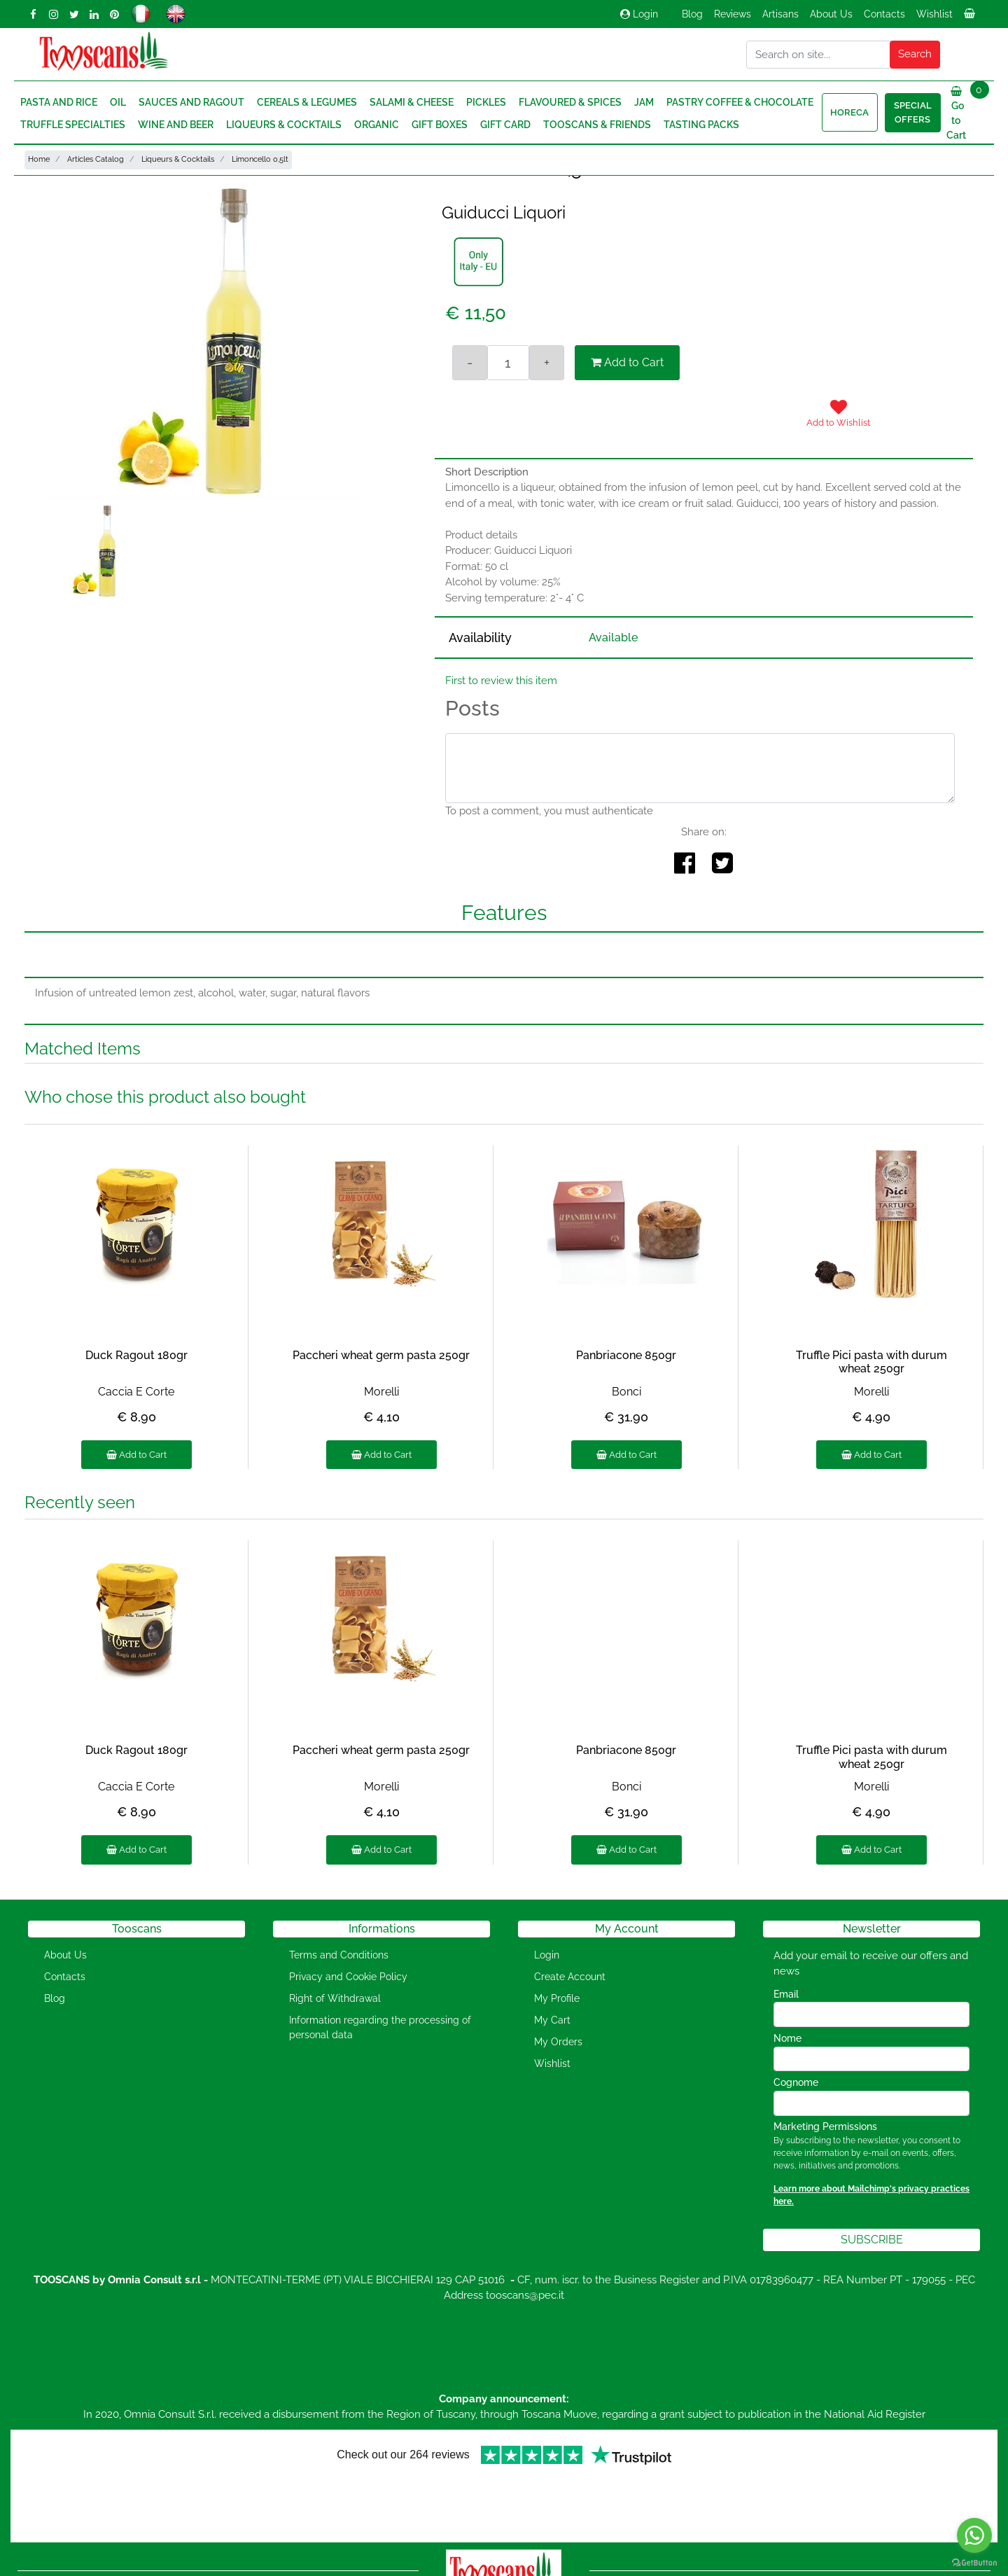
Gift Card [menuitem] (505, 124)
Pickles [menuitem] (486, 102)
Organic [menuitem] (376, 124)
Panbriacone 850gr (626, 1355)
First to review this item (501, 680)
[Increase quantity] (546, 362)
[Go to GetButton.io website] (974, 2562)
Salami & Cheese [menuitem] (412, 102)
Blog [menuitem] (692, 14)
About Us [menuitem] (831, 14)
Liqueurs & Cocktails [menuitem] (284, 124)
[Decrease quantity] (469, 362)
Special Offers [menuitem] (913, 112)
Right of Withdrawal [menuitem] (335, 1998)
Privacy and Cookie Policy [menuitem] (348, 1976)
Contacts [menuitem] (884, 14)
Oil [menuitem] (118, 102)
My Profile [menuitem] (557, 1998)
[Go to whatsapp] (974, 2535)
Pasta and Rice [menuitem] (58, 102)
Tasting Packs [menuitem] (701, 124)
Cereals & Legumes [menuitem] (307, 102)
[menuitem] (970, 17)
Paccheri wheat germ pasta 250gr (381, 1355)
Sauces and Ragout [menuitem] (191, 102)
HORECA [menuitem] (849, 112)
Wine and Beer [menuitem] (176, 124)
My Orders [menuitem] (558, 2041)
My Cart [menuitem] (552, 2020)
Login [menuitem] (546, 1955)
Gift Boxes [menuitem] (440, 124)
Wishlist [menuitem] (934, 14)
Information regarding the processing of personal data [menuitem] (380, 2027)
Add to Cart (627, 362)
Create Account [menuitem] (570, 1976)
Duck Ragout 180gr (136, 1355)
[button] (915, 55)
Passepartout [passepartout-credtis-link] (563, 2567)
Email (789, 1994)
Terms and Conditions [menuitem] (338, 1955)
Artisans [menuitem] (780, 14)
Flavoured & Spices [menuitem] (570, 102)
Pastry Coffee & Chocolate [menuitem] (739, 102)
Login (639, 14)
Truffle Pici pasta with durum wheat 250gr (871, 1362)
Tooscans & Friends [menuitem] (597, 124)
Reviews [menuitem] (732, 14)
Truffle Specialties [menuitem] (72, 124)
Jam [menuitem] (644, 102)
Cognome (796, 2082)
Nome (788, 2038)
